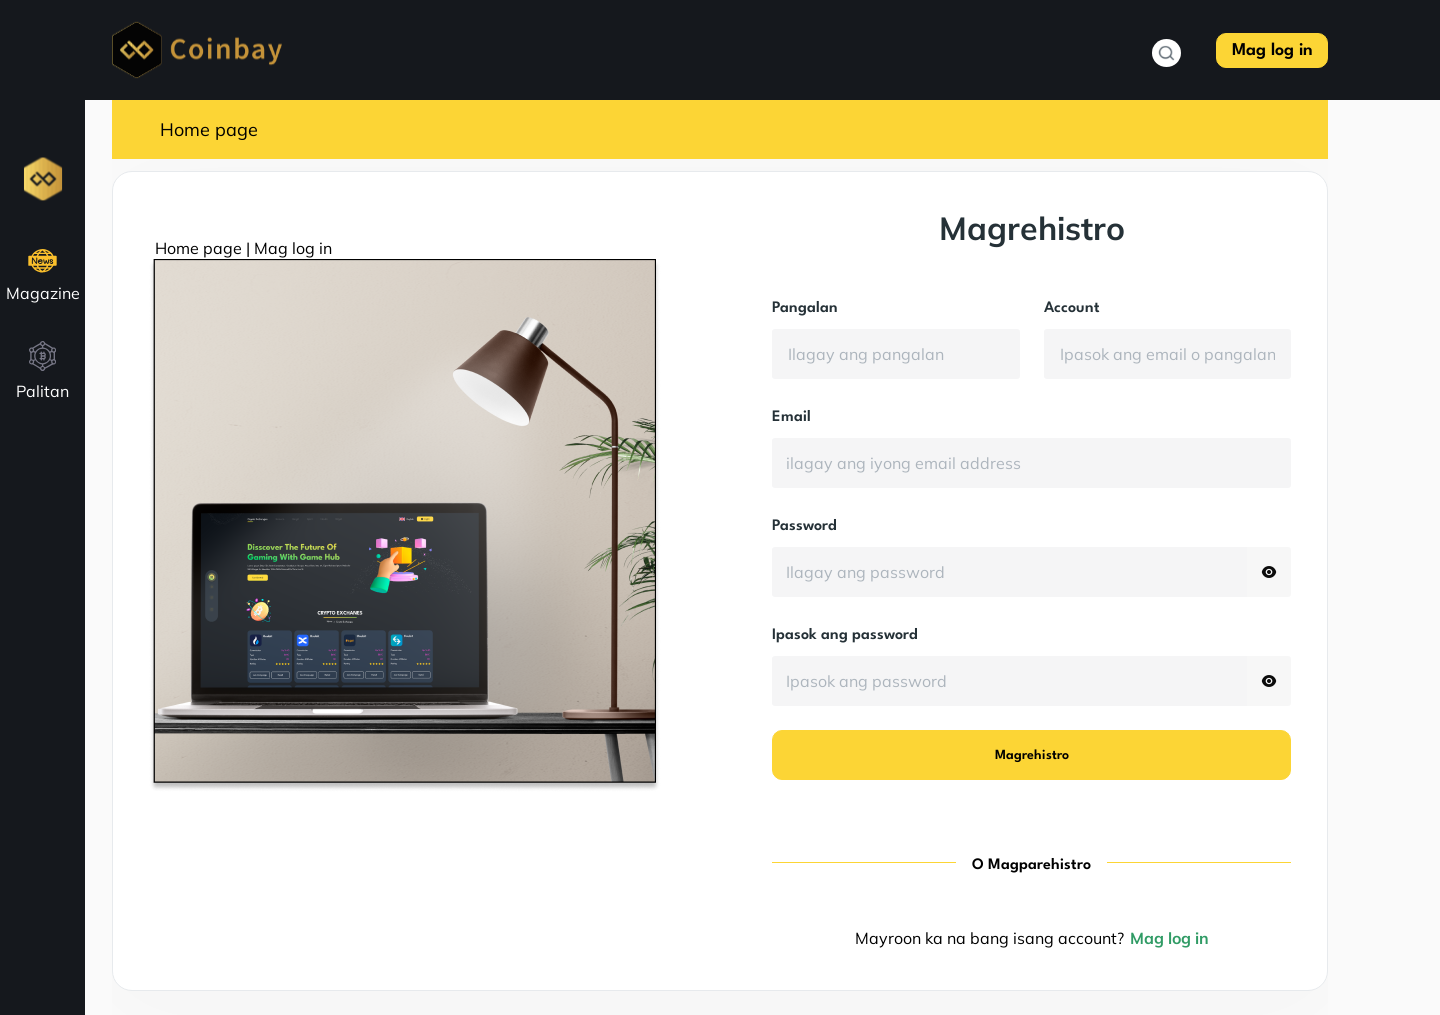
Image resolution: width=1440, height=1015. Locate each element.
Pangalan (805, 308)
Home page (209, 129)
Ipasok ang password (845, 635)
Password (804, 526)
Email (791, 417)
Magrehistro (1032, 755)
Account (1072, 308)
